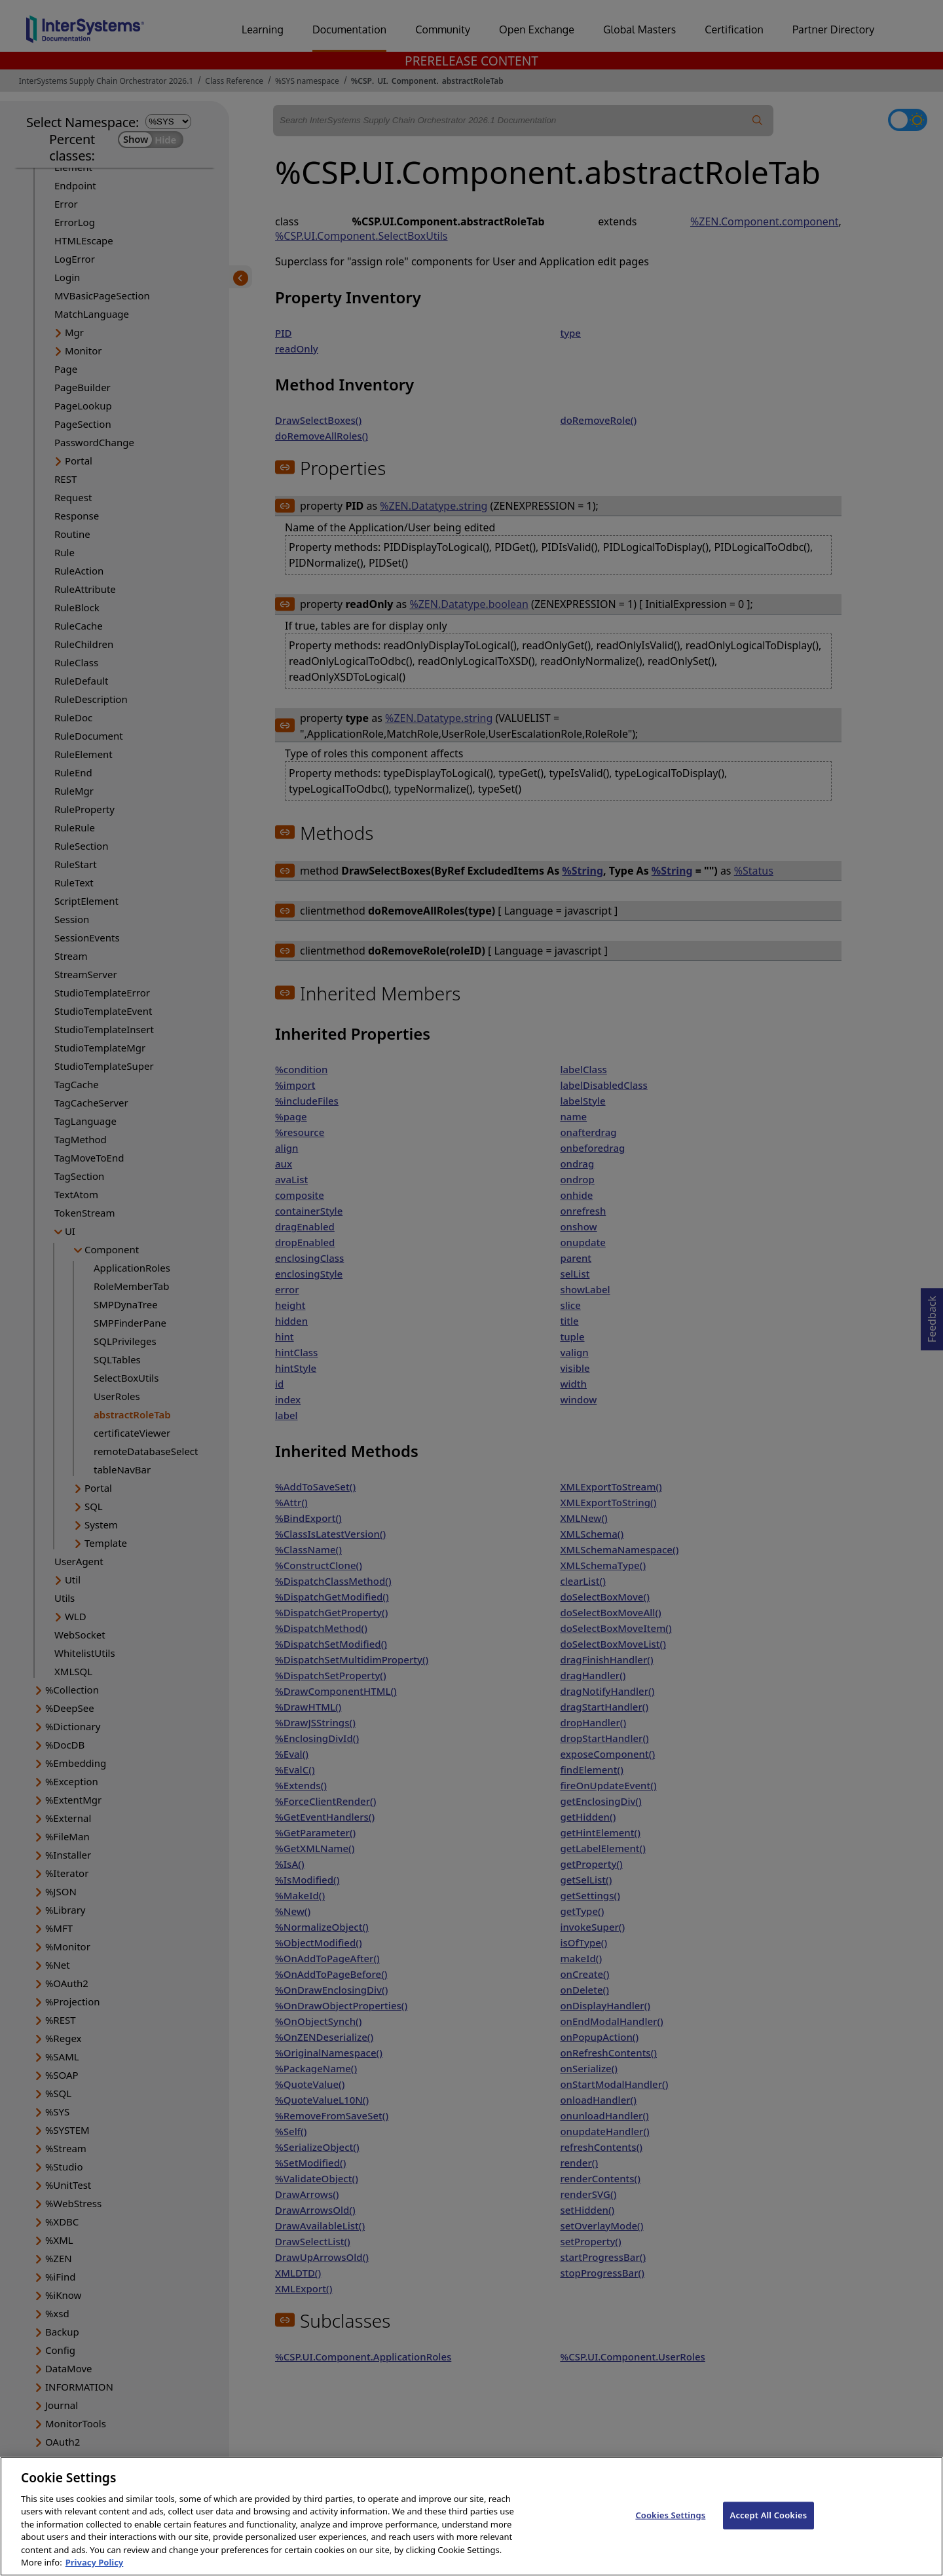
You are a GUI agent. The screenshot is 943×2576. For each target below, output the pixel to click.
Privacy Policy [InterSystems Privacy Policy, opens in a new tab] (94, 2562)
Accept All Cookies (768, 2515)
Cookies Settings (670, 2515)
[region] (471, 2516)
